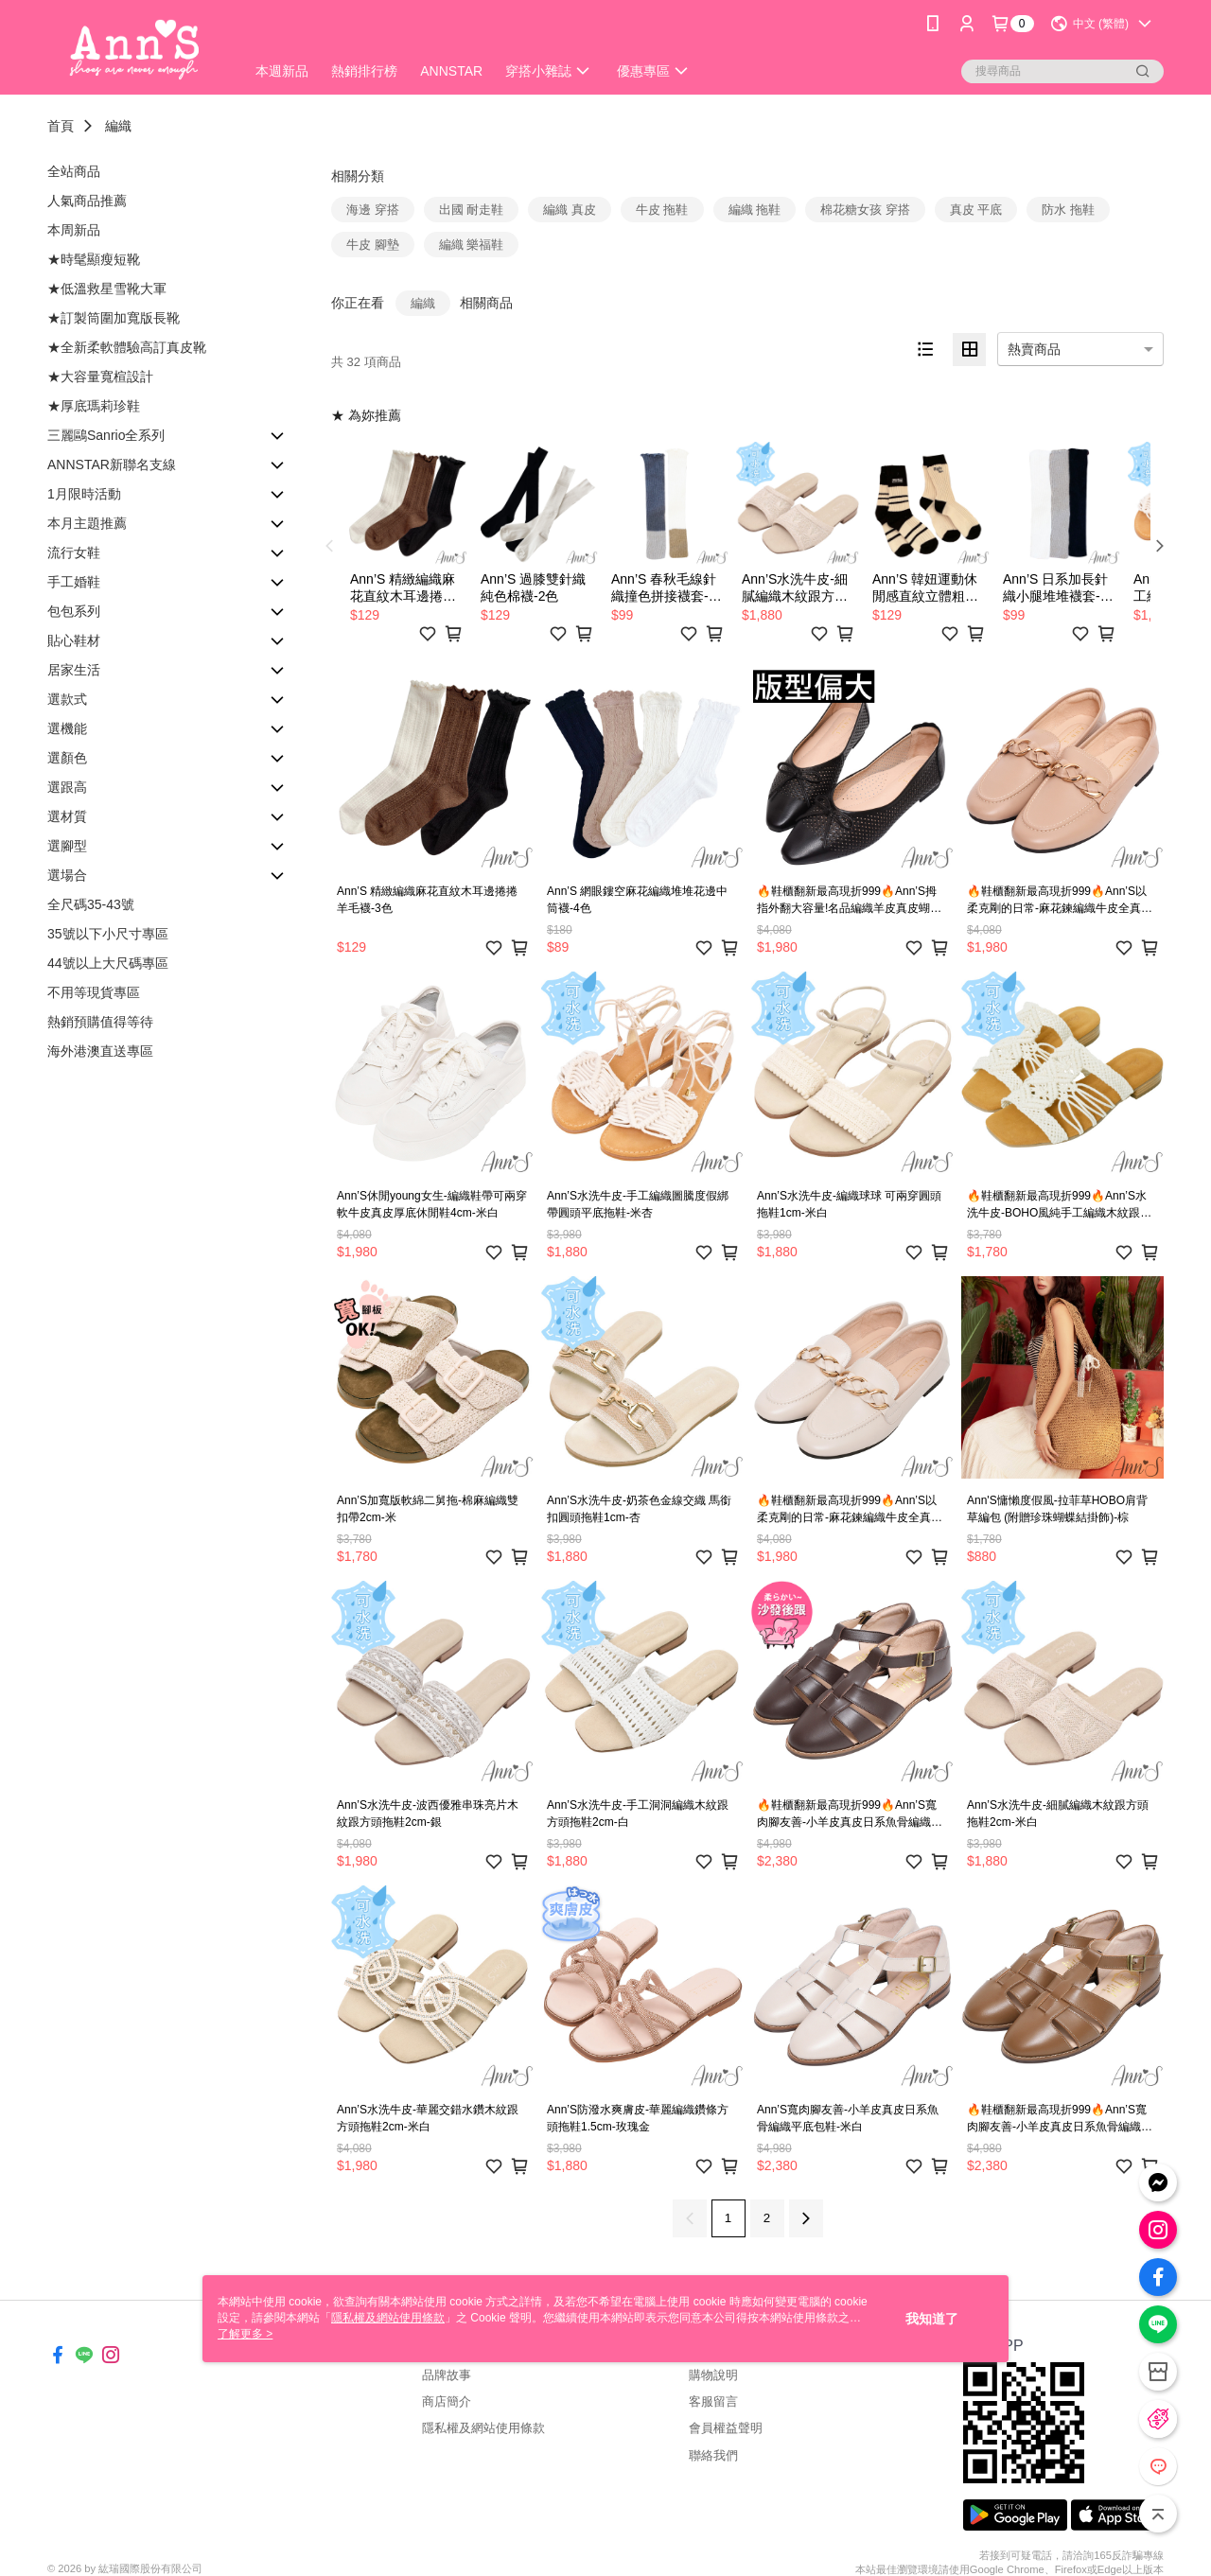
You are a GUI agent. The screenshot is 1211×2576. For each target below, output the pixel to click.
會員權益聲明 (726, 2428)
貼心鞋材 (73, 640)
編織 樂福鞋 (471, 244)
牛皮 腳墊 (372, 244)
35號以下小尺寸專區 (107, 933)
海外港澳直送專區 (100, 1051)
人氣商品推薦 (87, 200)
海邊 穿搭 (372, 209)
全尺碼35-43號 (90, 904)
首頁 (60, 125)
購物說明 (713, 2375)
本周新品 (73, 229)
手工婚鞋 (73, 581)
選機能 (67, 728)
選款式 (67, 699)
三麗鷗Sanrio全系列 (106, 435)
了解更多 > (245, 2333)
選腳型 (67, 845)
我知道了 (931, 2318)
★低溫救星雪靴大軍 (107, 288)
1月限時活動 (84, 493)
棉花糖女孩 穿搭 (865, 209)
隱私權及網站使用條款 (483, 2428)
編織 (118, 125)
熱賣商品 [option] (1034, 349)
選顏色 (67, 757)
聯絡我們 (713, 2455)
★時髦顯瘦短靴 (93, 259)
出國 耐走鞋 (471, 209)
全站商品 (73, 171)
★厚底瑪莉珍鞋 (93, 405)
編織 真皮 (569, 209)
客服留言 (713, 2401)
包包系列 (73, 611)
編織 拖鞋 (754, 209)
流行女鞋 (73, 552)
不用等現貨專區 (93, 992)
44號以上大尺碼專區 (107, 963)
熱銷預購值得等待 (100, 1021)
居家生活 (73, 669)
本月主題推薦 (87, 523)
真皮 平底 (976, 209)
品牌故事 (446, 2375)
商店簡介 (446, 2401)
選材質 (67, 816)
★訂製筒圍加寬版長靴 (113, 317)
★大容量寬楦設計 (100, 376)
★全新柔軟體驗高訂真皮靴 (126, 347)
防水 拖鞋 (1068, 209)
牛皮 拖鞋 (662, 209)
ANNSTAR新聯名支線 (111, 464)
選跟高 (67, 787)
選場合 (67, 875)
